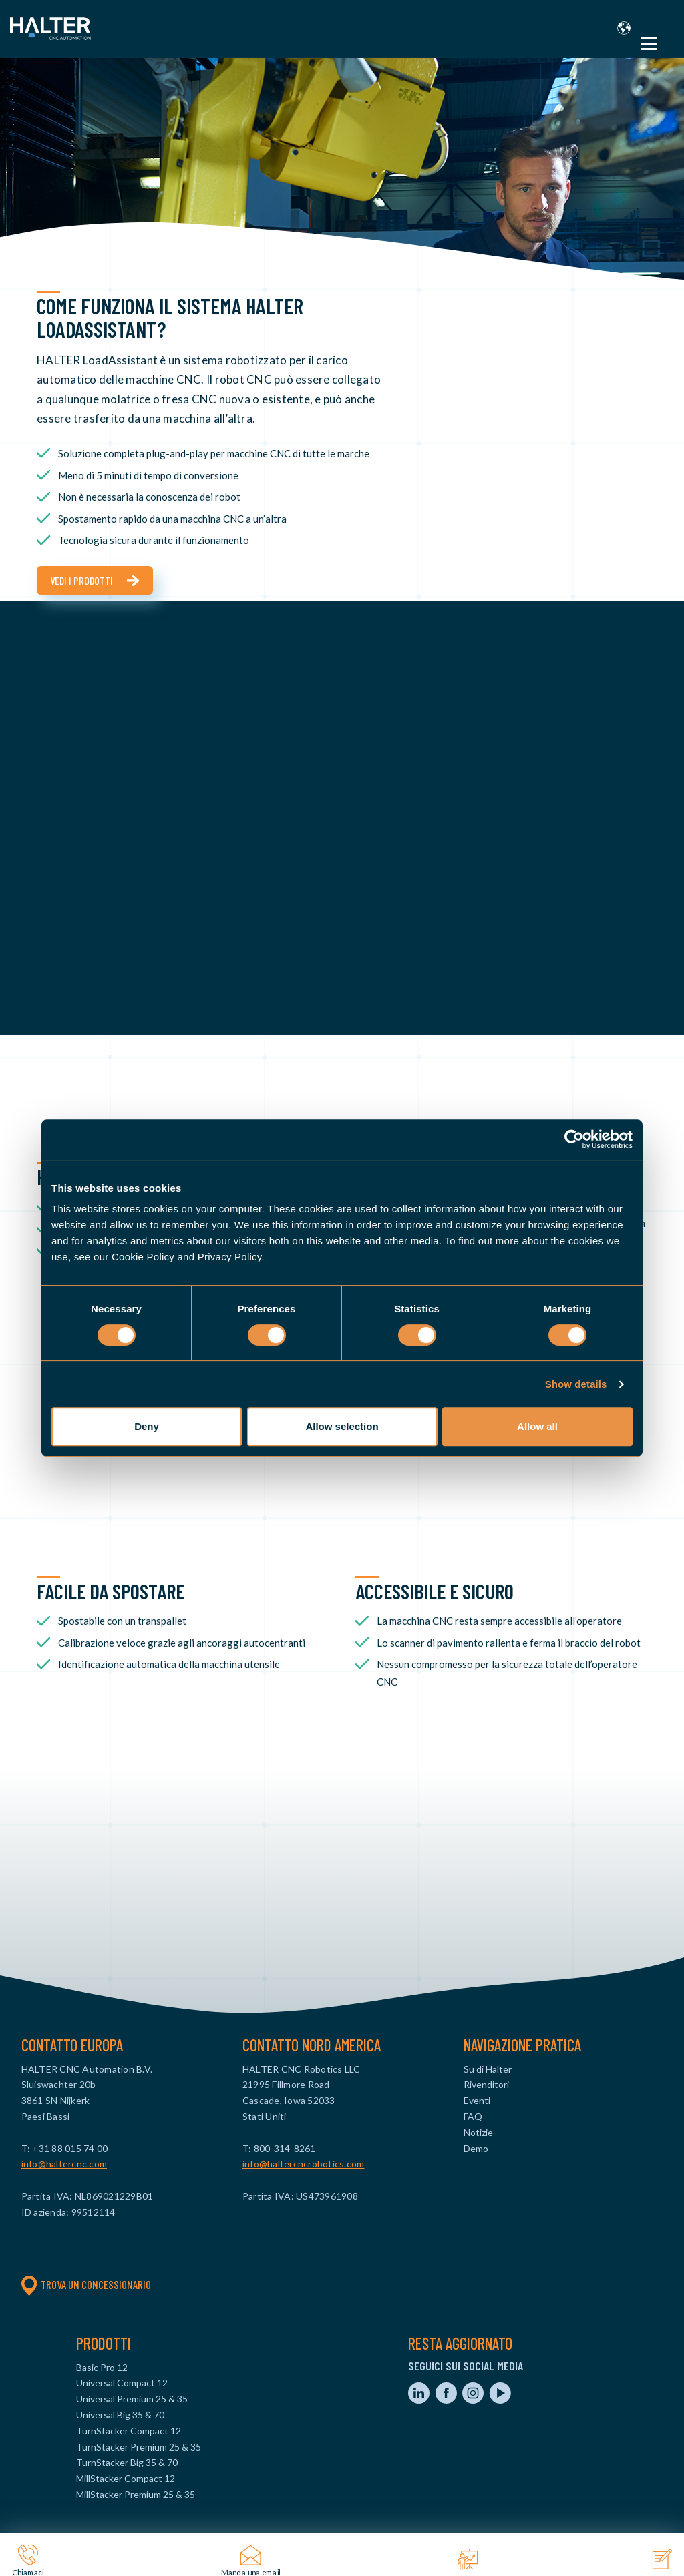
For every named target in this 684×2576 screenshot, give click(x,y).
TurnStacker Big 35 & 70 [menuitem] (127, 2462)
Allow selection (341, 1426)
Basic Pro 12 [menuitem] (102, 2367)
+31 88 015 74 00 (70, 2148)
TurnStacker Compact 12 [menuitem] (128, 2430)
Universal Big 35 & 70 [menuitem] (120, 2414)
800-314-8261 (285, 2148)
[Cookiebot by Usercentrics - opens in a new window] (574, 1139)
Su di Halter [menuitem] (488, 2069)
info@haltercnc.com (64, 2163)
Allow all (537, 1426)
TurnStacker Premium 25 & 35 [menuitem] (138, 2447)
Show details (576, 1384)
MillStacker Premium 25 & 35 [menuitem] (135, 2494)
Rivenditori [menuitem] (486, 2084)
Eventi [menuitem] (477, 2100)
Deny (146, 1426)
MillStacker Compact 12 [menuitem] (125, 2478)
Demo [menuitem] (476, 2148)
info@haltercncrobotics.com (303, 2163)
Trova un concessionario (86, 2284)
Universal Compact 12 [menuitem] (122, 2382)
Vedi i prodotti (81, 580)
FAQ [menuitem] (473, 2116)
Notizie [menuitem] (478, 2132)
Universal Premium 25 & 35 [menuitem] (132, 2398)
